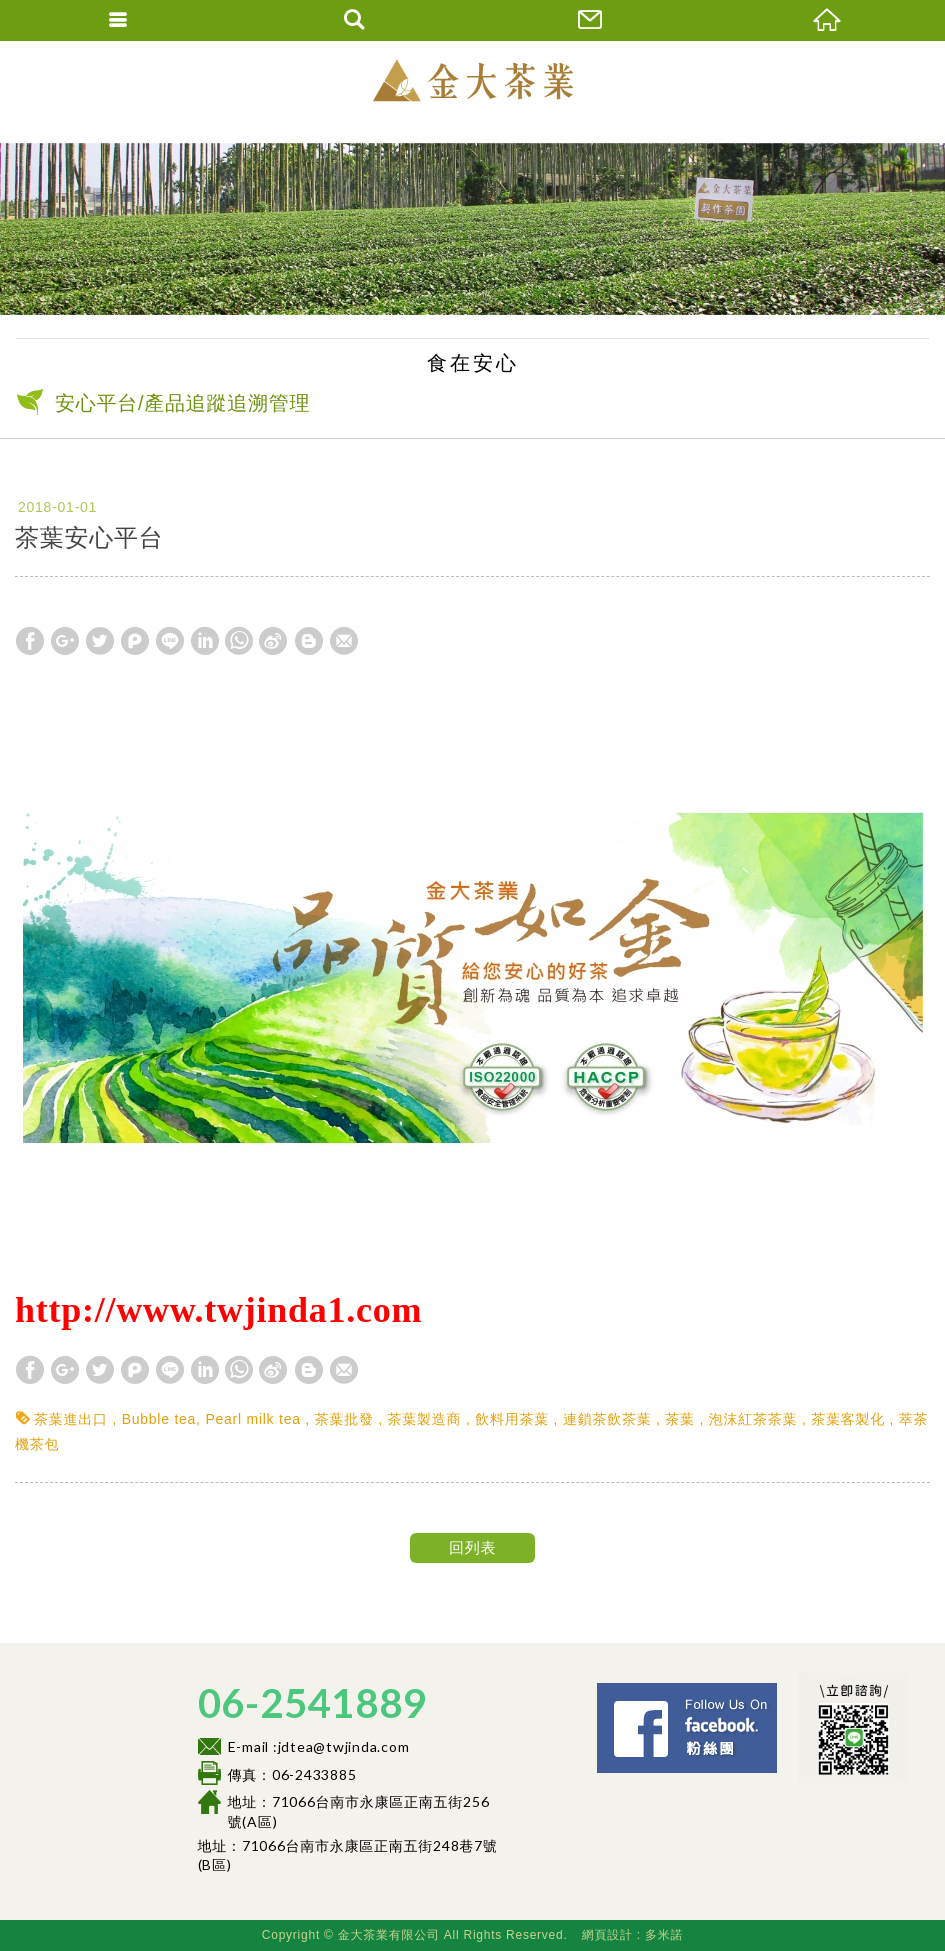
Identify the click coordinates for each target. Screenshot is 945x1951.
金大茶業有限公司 (473, 80)
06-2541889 (312, 1703)
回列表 (472, 1547)
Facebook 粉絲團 (783, 1691)
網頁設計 (607, 1935)
